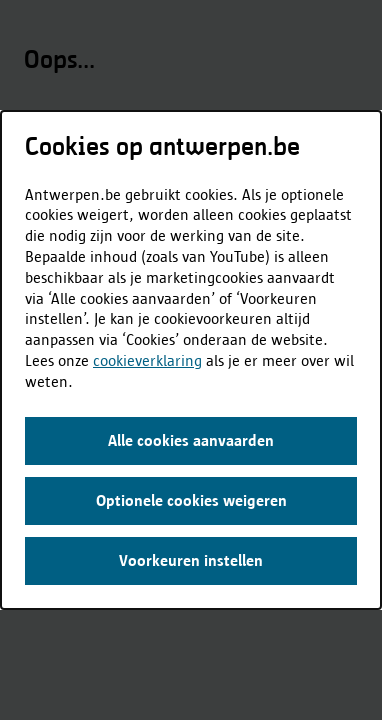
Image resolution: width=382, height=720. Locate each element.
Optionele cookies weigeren (191, 500)
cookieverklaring (147, 360)
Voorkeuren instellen (191, 560)
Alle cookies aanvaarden (191, 440)
